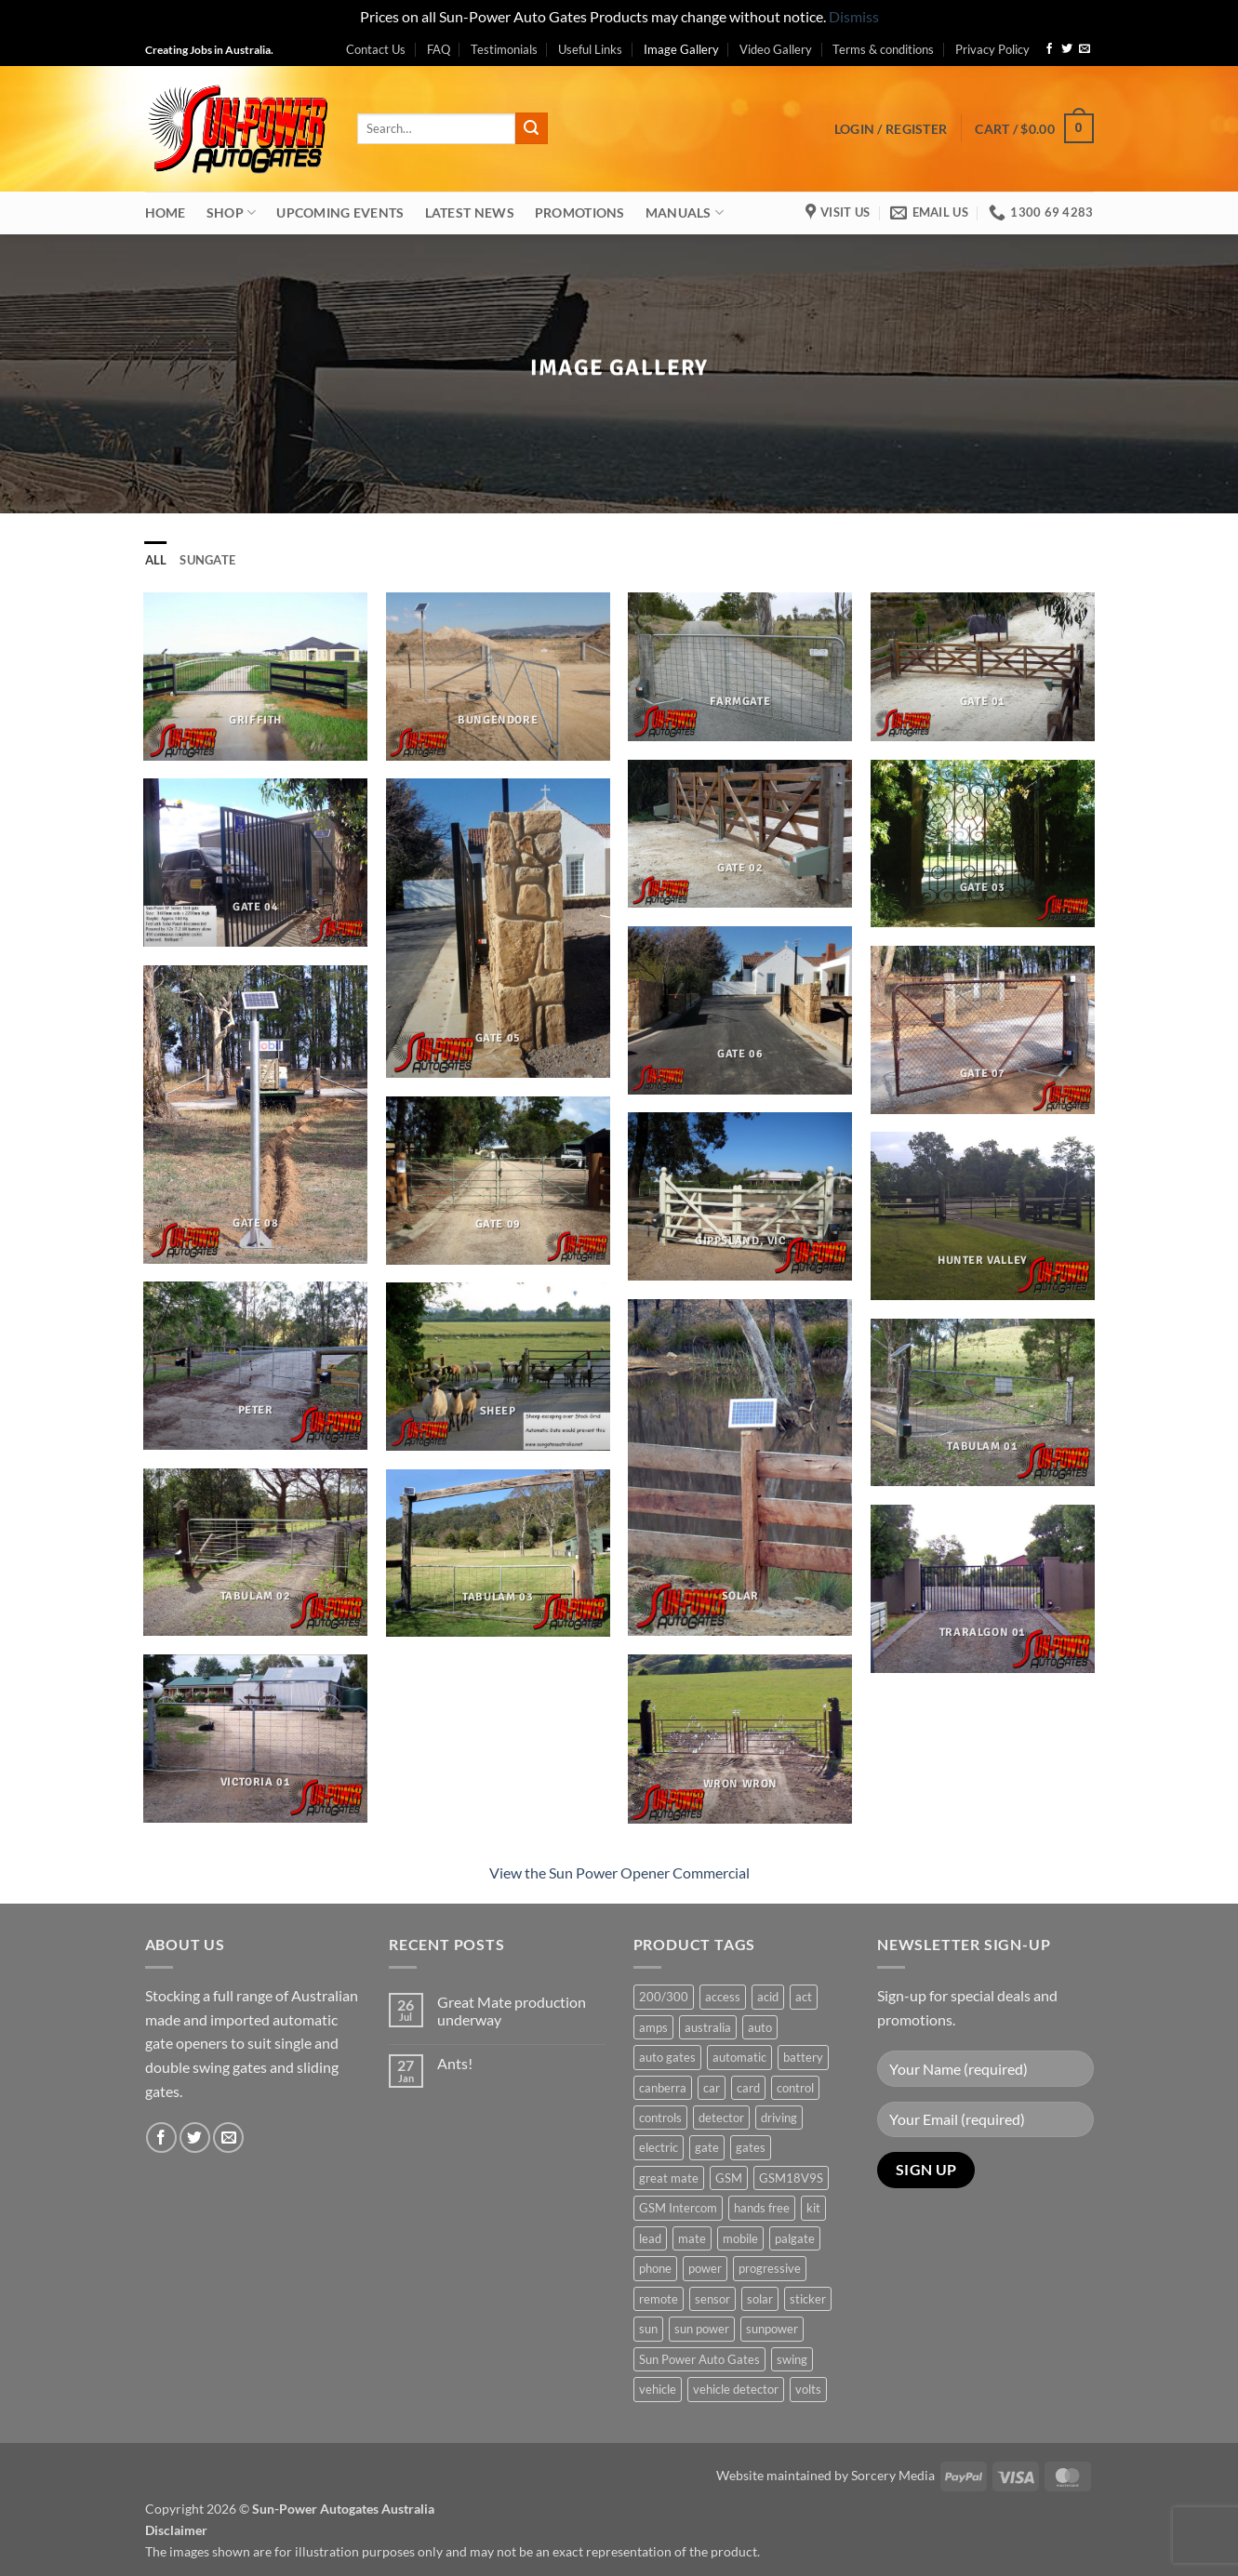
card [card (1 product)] (748, 2087)
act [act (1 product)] (803, 1996)
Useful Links (590, 49)
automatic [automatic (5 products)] (739, 2057)
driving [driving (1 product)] (779, 2117)
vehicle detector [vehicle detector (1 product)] (736, 2389)
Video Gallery (775, 49)
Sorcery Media (893, 2475)
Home (165, 212)
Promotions (580, 212)
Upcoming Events (340, 212)
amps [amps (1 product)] (653, 2027)
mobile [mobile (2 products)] (740, 2238)
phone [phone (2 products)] (655, 2268)
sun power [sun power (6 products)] (701, 2328)
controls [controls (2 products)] (660, 2117)
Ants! (455, 2063)
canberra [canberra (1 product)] (662, 2087)
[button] (891, 129)
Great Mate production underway (511, 2010)
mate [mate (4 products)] (692, 2238)
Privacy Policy (992, 49)
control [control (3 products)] (795, 2087)
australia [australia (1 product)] (708, 2027)
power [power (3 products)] (705, 2268)
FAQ (438, 49)
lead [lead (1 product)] (650, 2238)
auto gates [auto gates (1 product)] (667, 2057)
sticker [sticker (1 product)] (808, 2298)
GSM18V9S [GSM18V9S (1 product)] (791, 2178)
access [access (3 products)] (722, 1996)
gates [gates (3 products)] (750, 2147)
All (156, 559)
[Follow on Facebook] (1049, 49)
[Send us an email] (1084, 49)
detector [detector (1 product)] (721, 2117)
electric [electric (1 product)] (658, 2147)
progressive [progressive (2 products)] (770, 2268)
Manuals (685, 212)
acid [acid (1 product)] (768, 1996)
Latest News (469, 212)
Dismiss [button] (854, 16)
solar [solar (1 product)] (760, 2298)
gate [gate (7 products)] (707, 2147)
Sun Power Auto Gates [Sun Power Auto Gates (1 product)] (699, 2359)
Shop (231, 212)
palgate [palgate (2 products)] (795, 2238)
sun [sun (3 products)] (648, 2328)
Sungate (207, 559)
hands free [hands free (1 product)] (762, 2207)
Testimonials (504, 49)
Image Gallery (681, 49)
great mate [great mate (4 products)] (669, 2178)
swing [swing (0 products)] (792, 2359)
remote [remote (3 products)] (658, 2298)
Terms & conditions (883, 49)
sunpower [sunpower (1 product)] (772, 2328)
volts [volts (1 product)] (808, 2389)
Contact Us (376, 49)
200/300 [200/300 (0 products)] (663, 1996)
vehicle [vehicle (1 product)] (657, 2389)
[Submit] (531, 128)
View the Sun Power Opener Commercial (619, 1872)
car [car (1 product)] (711, 2087)
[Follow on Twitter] (1066, 49)
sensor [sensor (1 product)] (712, 2298)
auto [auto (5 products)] (760, 2027)
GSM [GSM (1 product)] (728, 2178)
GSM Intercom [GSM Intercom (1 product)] (678, 2207)
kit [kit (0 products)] (813, 2207)
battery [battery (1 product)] (803, 2057)
